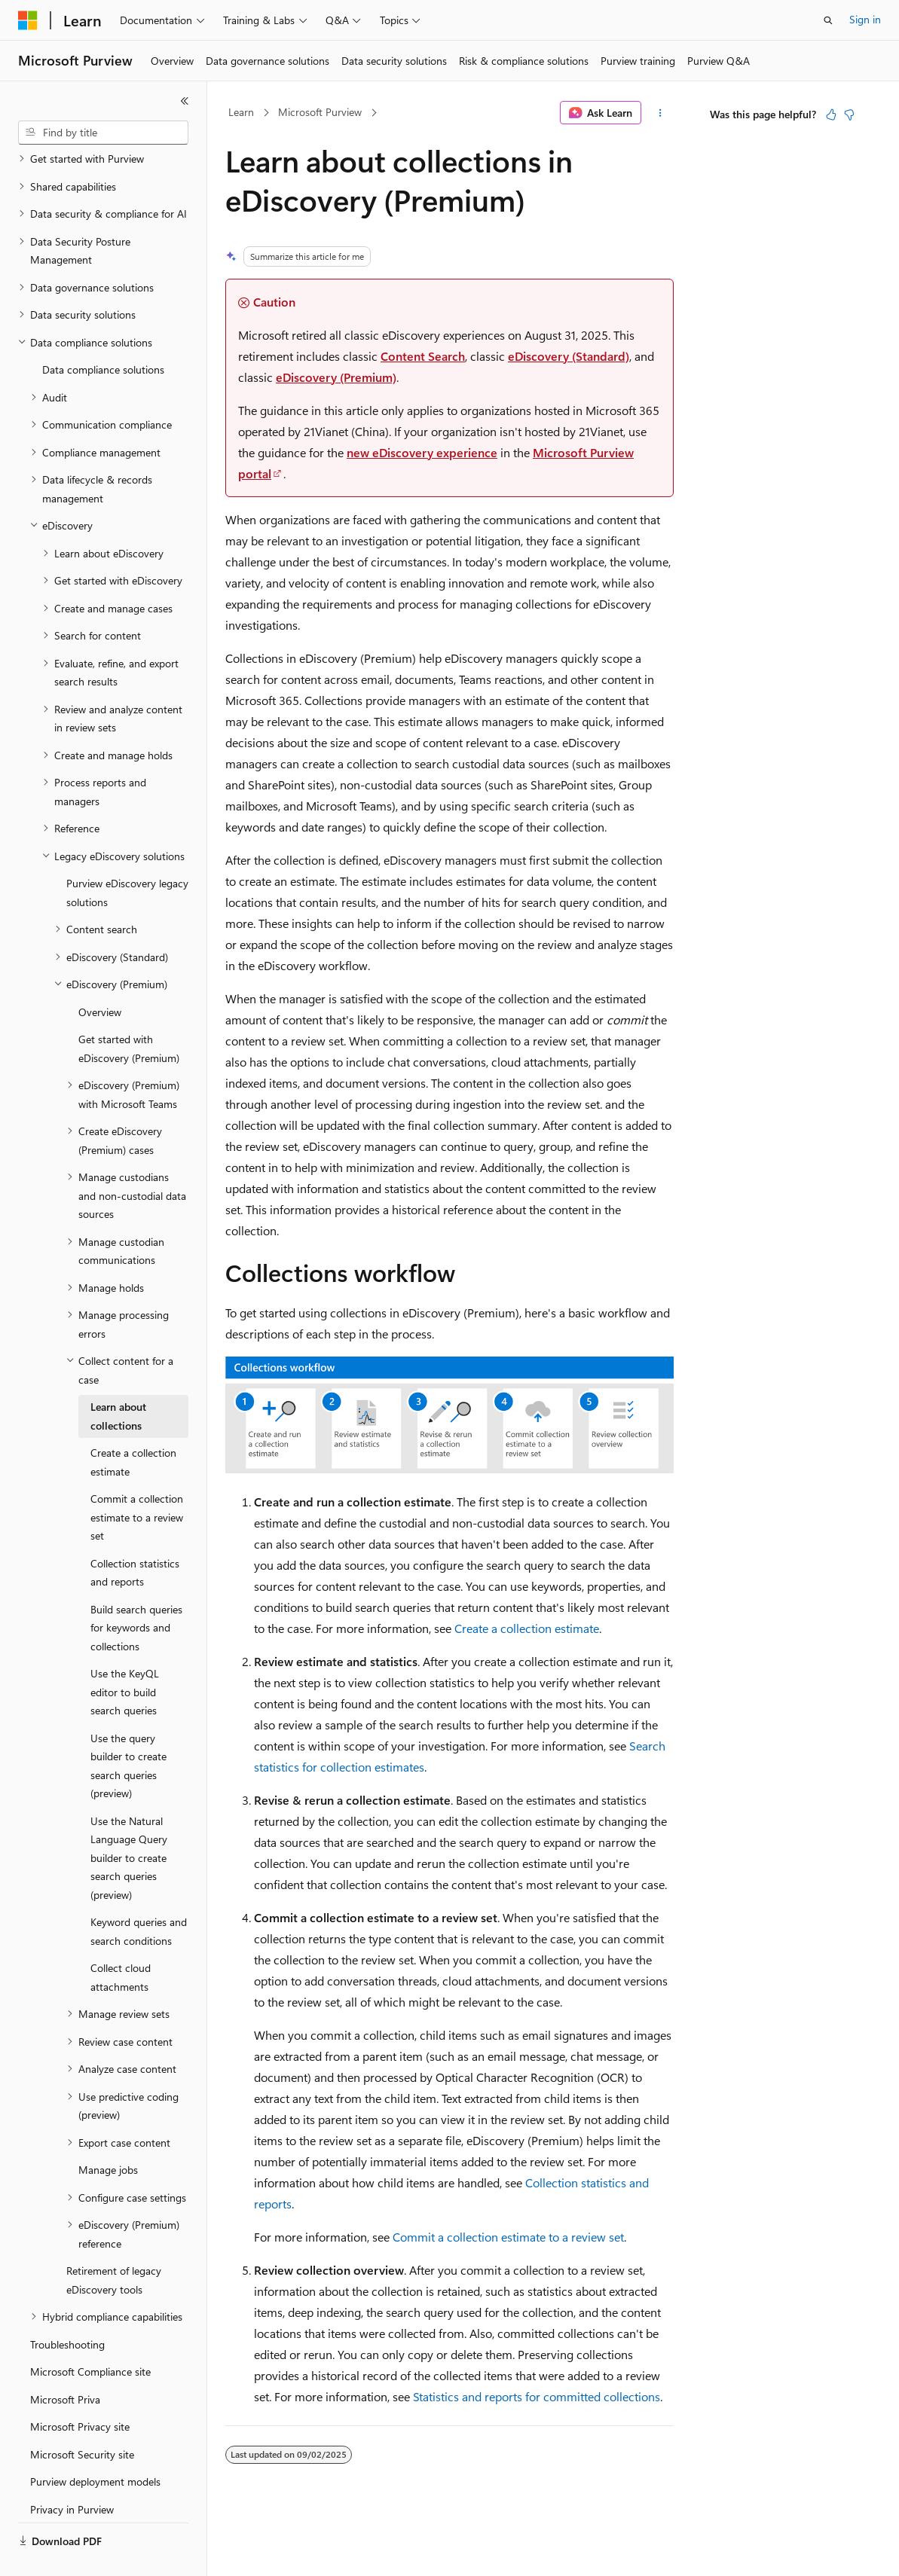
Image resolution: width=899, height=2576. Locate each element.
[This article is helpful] (831, 114)
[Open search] (828, 20)
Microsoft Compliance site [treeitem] (90, 2336)
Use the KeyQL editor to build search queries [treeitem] (124, 1656)
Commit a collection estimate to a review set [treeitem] (136, 1481)
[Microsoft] (28, 20)
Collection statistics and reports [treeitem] (134, 1537)
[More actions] (660, 113)
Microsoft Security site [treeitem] (82, 2419)
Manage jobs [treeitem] (108, 2134)
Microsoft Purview (320, 112)
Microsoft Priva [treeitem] (65, 2364)
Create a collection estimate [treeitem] (133, 1426)
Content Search (423, 356)
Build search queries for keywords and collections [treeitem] (136, 1592)
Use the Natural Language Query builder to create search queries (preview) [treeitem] (128, 1822)
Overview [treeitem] (99, 976)
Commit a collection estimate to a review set (508, 2237)
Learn (241, 112)
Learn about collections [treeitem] (118, 1380)
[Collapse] (184, 100)
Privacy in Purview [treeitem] (72, 2474)
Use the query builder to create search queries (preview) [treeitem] (128, 1730)
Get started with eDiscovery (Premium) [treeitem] (128, 1013)
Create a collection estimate (526, 1628)
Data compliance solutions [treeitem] (103, 334)
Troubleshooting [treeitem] (67, 2309)
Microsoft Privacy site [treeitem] (80, 2391)
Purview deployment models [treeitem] (95, 2446)
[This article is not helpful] (849, 114)
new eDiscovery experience (422, 452)
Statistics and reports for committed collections (536, 2396)
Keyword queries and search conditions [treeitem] (138, 1895)
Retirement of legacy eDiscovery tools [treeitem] (113, 2244)
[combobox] (103, 133)
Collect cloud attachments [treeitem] (120, 1941)
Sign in (865, 19)
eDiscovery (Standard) (568, 356)
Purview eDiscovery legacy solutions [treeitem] (127, 857)
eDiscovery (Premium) (336, 377)
